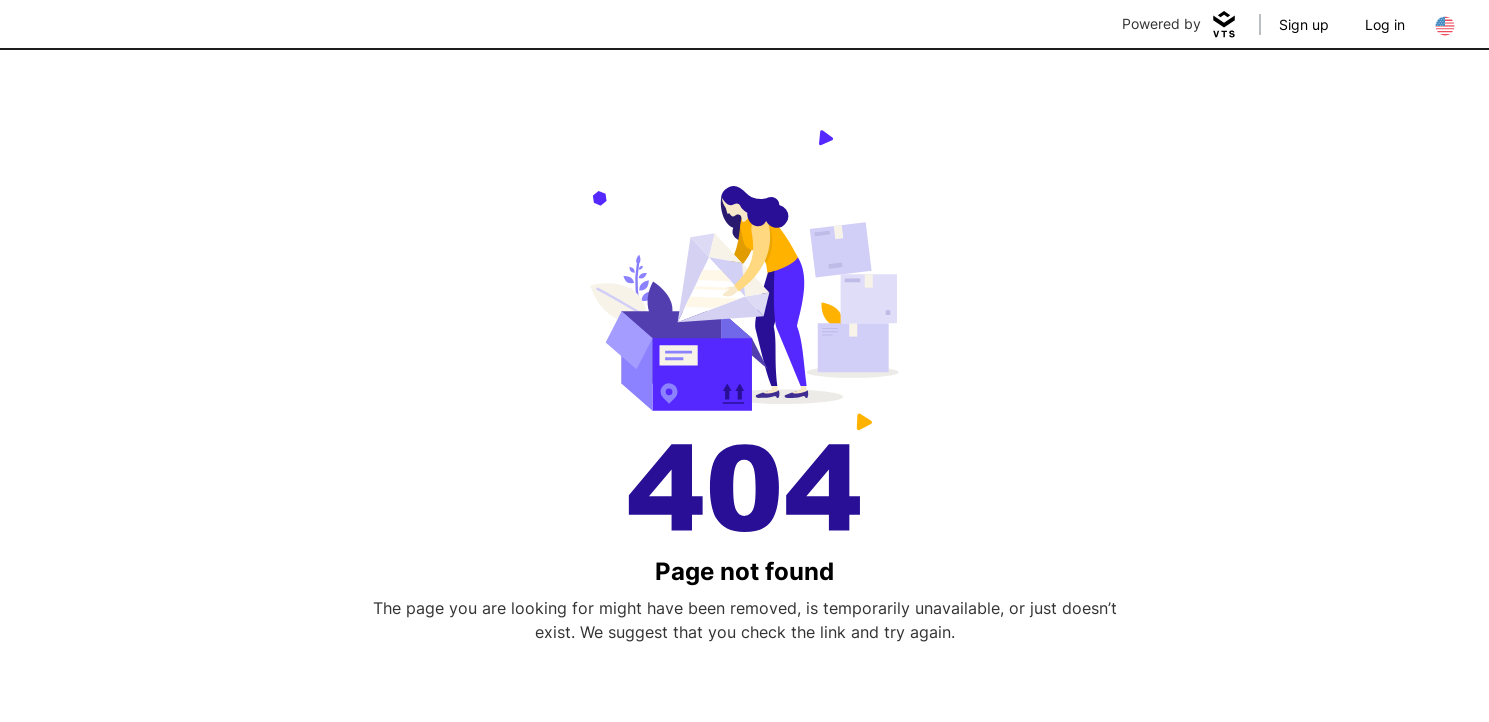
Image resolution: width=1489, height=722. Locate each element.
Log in (1385, 24)
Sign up (1304, 24)
